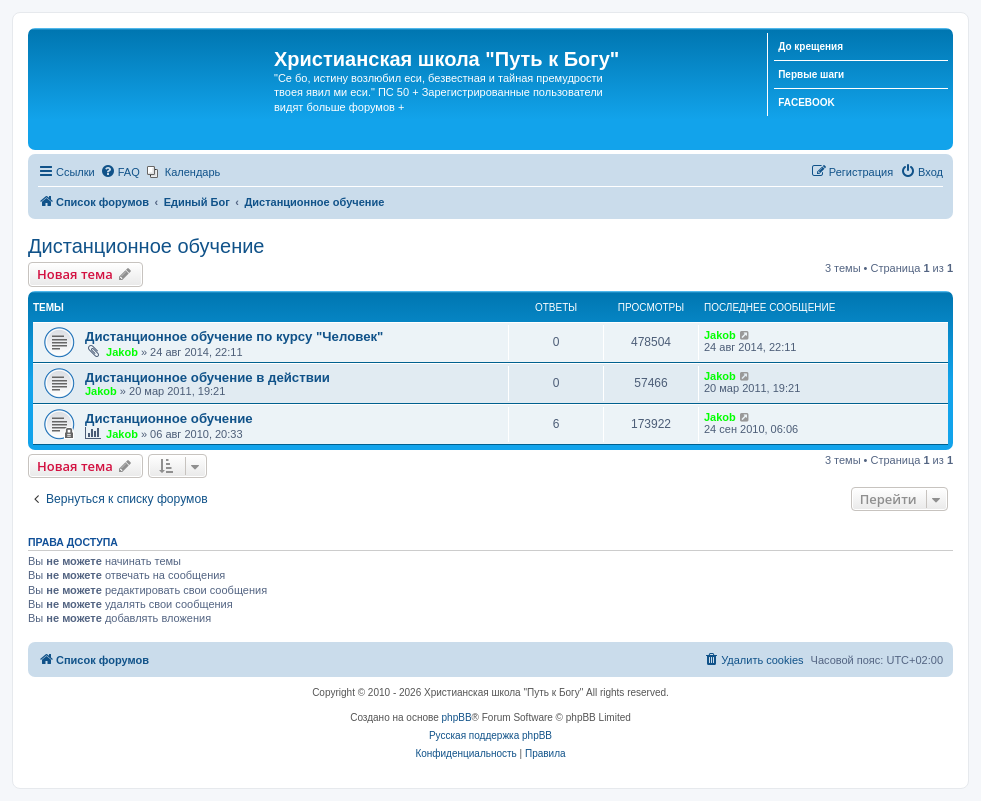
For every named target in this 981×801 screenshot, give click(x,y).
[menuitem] (120, 172)
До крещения (810, 46)
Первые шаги (811, 74)
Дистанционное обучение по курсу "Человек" (234, 336)
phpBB (457, 717)
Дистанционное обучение (146, 246)
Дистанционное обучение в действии (207, 377)
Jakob (122, 352)
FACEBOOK (806, 102)
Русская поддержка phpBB (490, 735)
